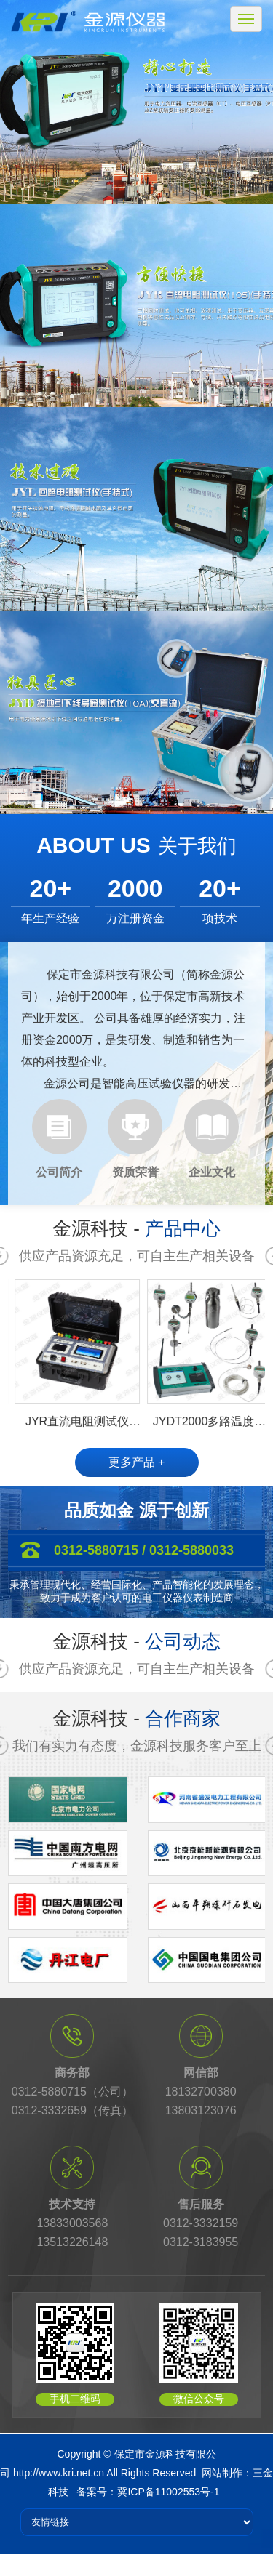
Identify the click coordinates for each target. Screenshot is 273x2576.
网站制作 (222, 2473)
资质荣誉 (135, 1172)
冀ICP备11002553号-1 (168, 2491)
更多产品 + (136, 1462)
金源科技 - (136, 1228)
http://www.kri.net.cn (58, 2473)
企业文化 (212, 1172)
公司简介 (59, 1172)
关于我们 (197, 846)
